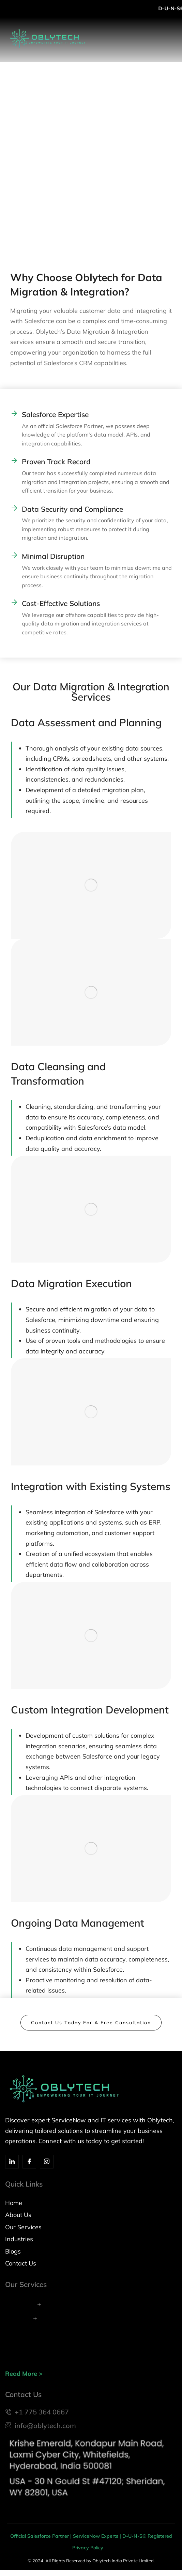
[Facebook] (29, 2161)
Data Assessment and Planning (86, 722)
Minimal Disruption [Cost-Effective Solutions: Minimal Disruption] (53, 556)
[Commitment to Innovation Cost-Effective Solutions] (14, 602)
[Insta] (47, 2161)
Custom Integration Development (90, 1709)
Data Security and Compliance (72, 509)
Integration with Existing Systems (90, 1486)
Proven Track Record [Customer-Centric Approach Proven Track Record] (56, 461)
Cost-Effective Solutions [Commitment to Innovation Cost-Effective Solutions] (61, 603)
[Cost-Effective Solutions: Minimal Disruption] (14, 555)
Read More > (24, 2374)
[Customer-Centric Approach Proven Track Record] (14, 460)
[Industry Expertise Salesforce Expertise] (14, 413)
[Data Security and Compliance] (14, 508)
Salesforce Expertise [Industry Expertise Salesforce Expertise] (55, 414)
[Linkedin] (12, 2161)
